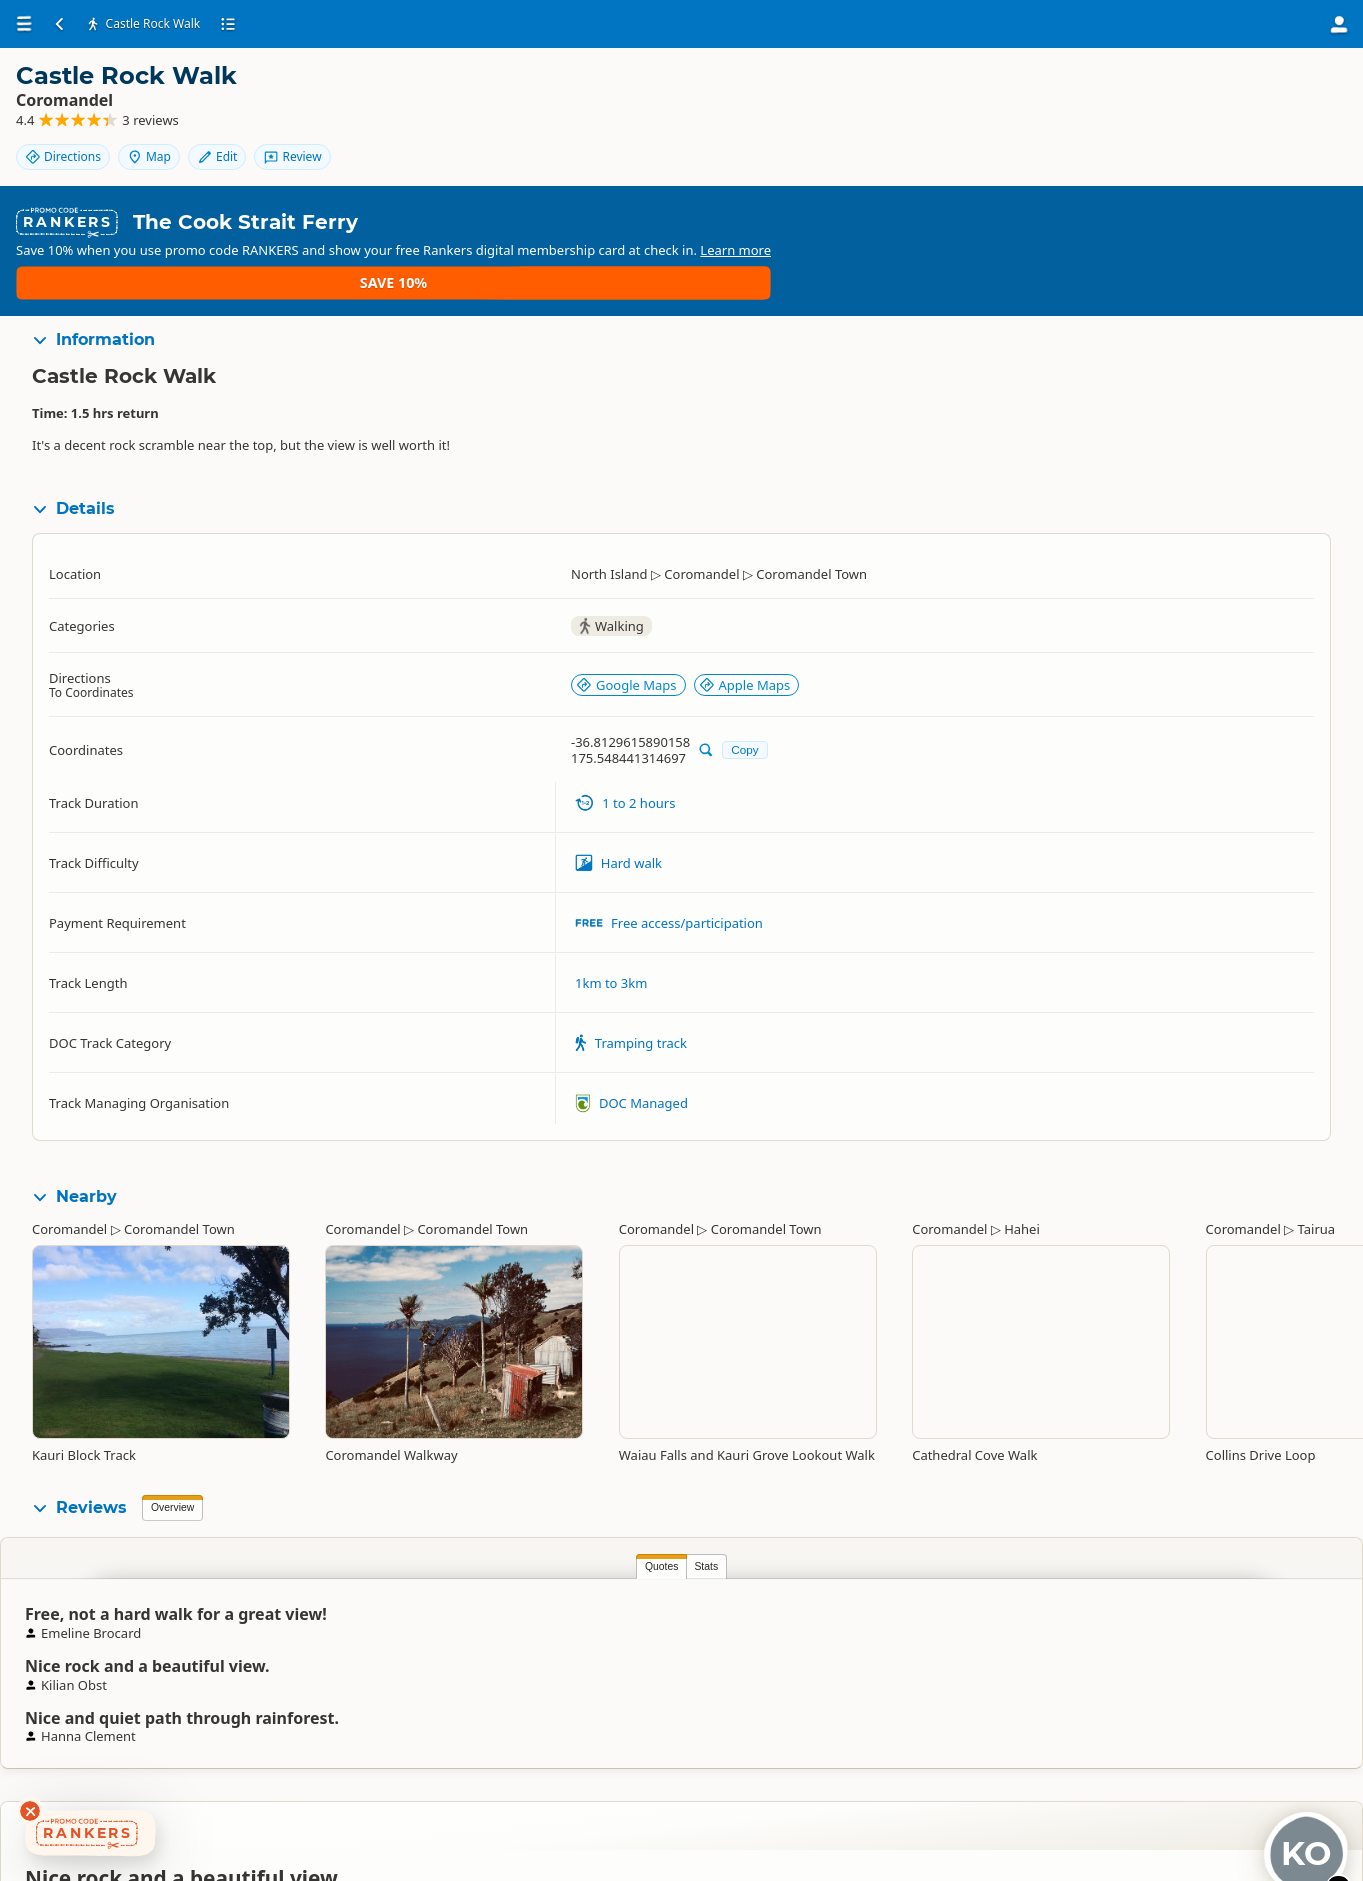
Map (1234, 92)
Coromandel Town (179, 1157)
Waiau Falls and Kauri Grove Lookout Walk (747, 1383)
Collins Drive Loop (1261, 1383)
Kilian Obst (650, 1578)
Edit (1302, 92)
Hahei (1022, 1157)
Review (1293, 126)
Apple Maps (745, 613)
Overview (172, 1435)
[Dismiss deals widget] (30, 1811)
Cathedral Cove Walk (974, 1383)
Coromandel (69, 1157)
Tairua (1317, 1157)
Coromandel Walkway (391, 1383)
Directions (1148, 92)
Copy (744, 677)
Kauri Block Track (84, 1383)
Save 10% (1288, 203)
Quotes (172, 1494)
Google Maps (626, 613)
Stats (217, 1494)
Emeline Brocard (1006, 1586)
